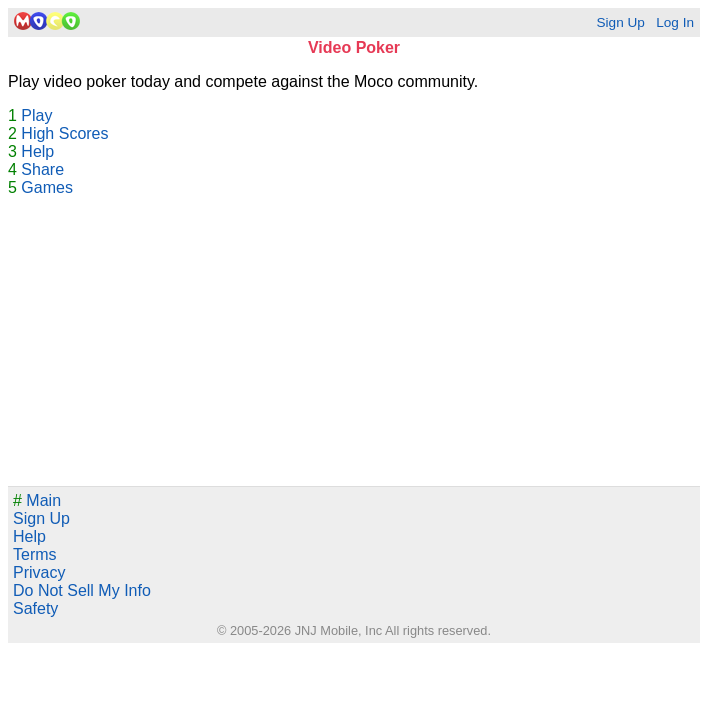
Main (37, 500)
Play (36, 115)
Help (37, 151)
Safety (35, 608)
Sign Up (620, 22)
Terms (35, 554)
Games (47, 187)
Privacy (39, 572)
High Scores (64, 133)
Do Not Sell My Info (82, 590)
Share (42, 169)
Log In (675, 22)
